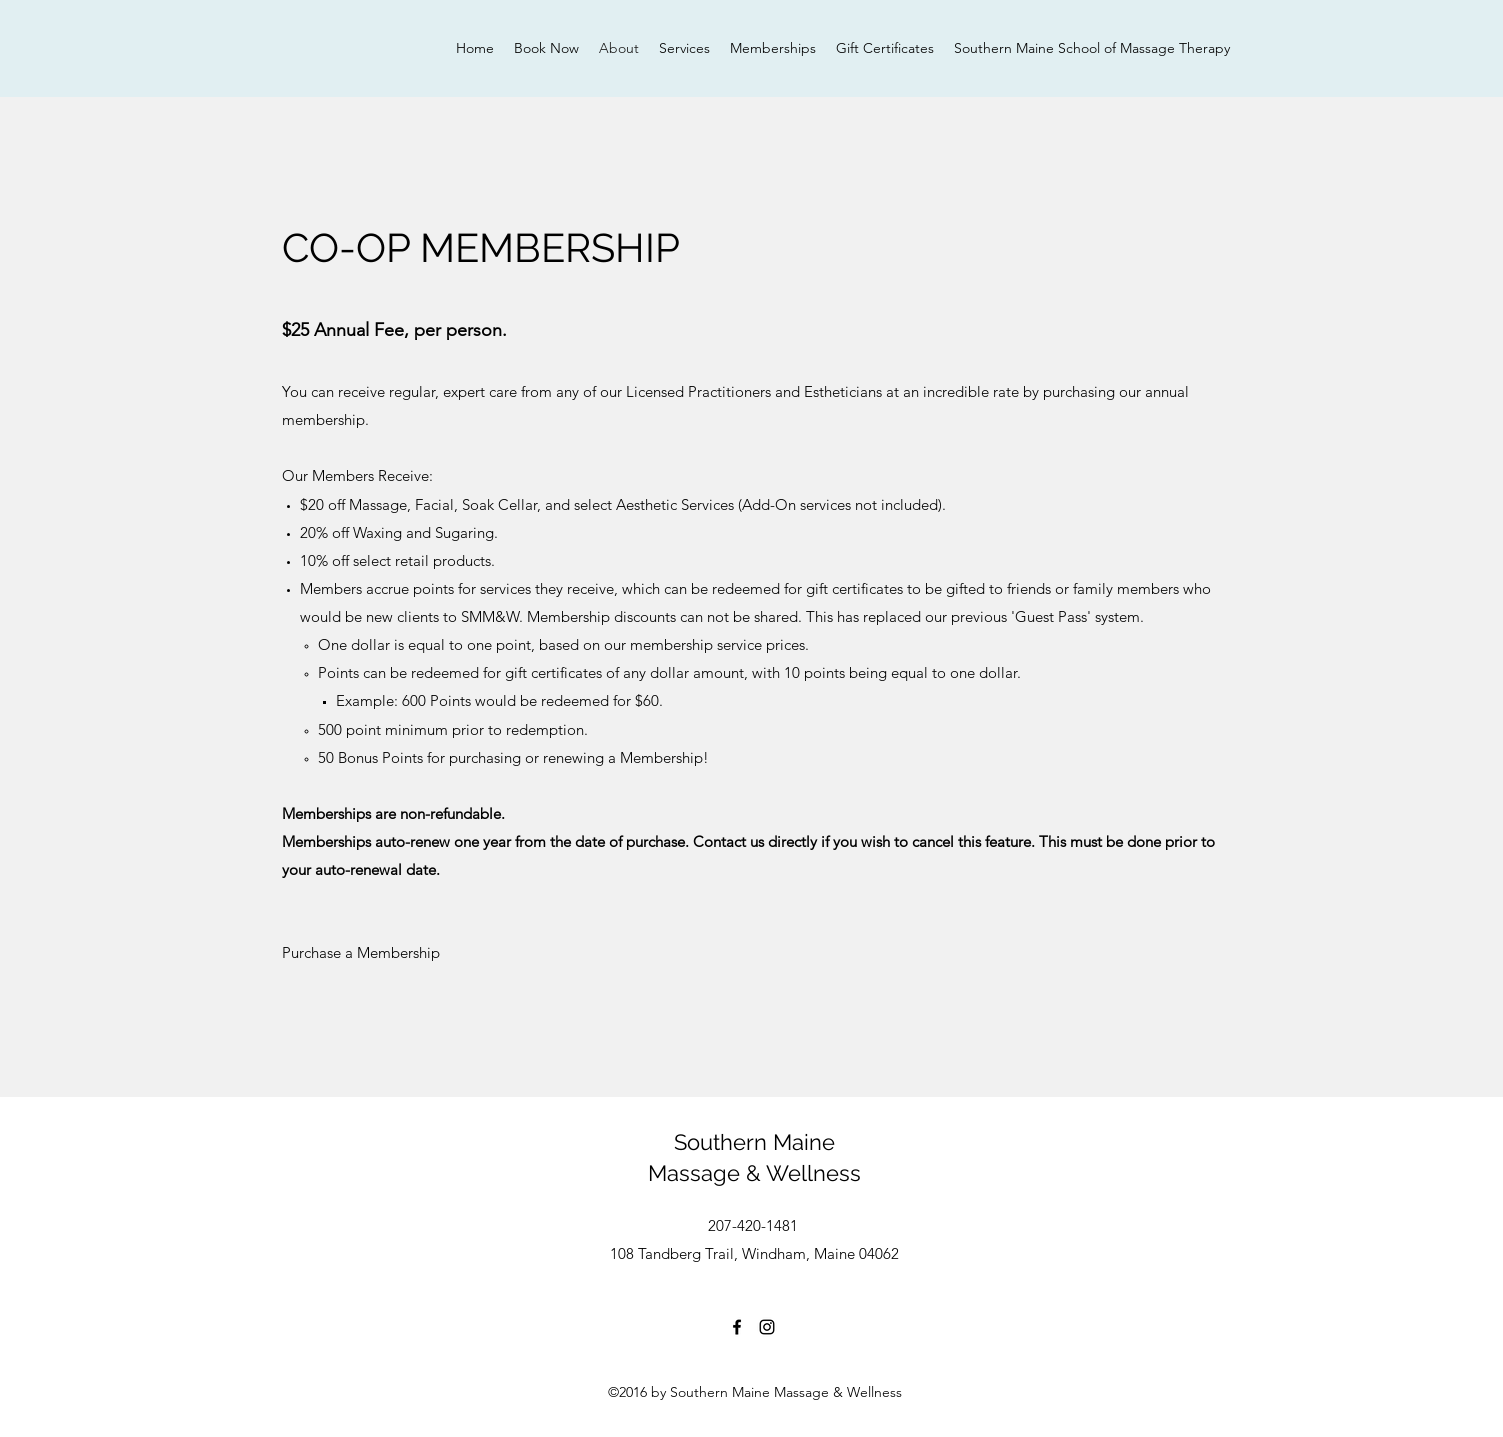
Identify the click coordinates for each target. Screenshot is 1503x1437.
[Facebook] (737, 1327)
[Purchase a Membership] (362, 953)
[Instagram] (767, 1327)
